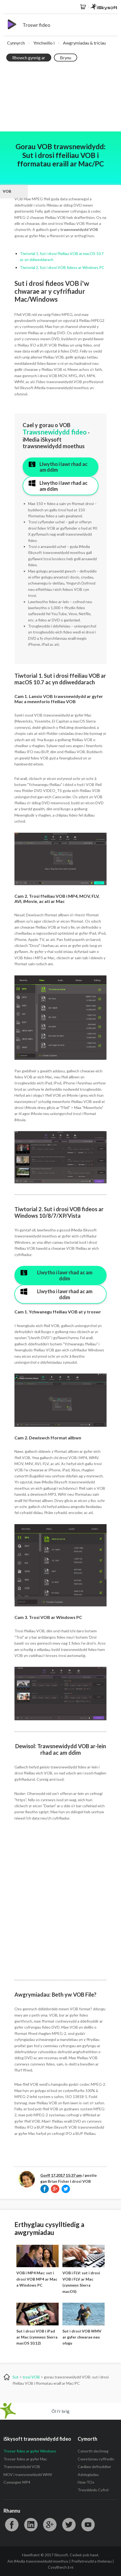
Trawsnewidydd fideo (55, 432)
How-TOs (86, 2482)
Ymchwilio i (44, 42)
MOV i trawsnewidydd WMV (28, 2474)
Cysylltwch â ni (60, 2567)
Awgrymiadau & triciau (84, 42)
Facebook (12, 2524)
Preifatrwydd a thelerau (91, 2561)
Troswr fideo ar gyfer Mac (25, 2459)
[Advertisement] (60, 98)
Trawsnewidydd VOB (22, 2466)
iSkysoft (103, 7)
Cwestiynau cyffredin (96, 2459)
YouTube (88, 2524)
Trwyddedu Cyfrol (93, 2489)
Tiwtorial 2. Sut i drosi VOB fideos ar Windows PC (62, 267)
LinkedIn (31, 2524)
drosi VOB (81, 2181)
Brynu (65, 57)
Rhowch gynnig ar (28, 57)
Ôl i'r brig (60, 2411)
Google (50, 2524)
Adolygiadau (88, 2474)
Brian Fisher (58, 2181)
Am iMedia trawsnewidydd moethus (37, 2561)
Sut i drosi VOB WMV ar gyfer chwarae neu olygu (81, 2337)
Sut (16, 2377)
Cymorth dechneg (93, 2451)
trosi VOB (31, 2377)
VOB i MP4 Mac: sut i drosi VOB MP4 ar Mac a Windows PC (36, 2278)
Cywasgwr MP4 (17, 2482)
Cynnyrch (16, 42)
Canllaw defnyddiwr (94, 2466)
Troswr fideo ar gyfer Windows (30, 2451)
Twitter (69, 2524)
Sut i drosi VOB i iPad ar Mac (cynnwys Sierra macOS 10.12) (37, 2337)
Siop (83, 7)
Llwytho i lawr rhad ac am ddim (63, 467)
